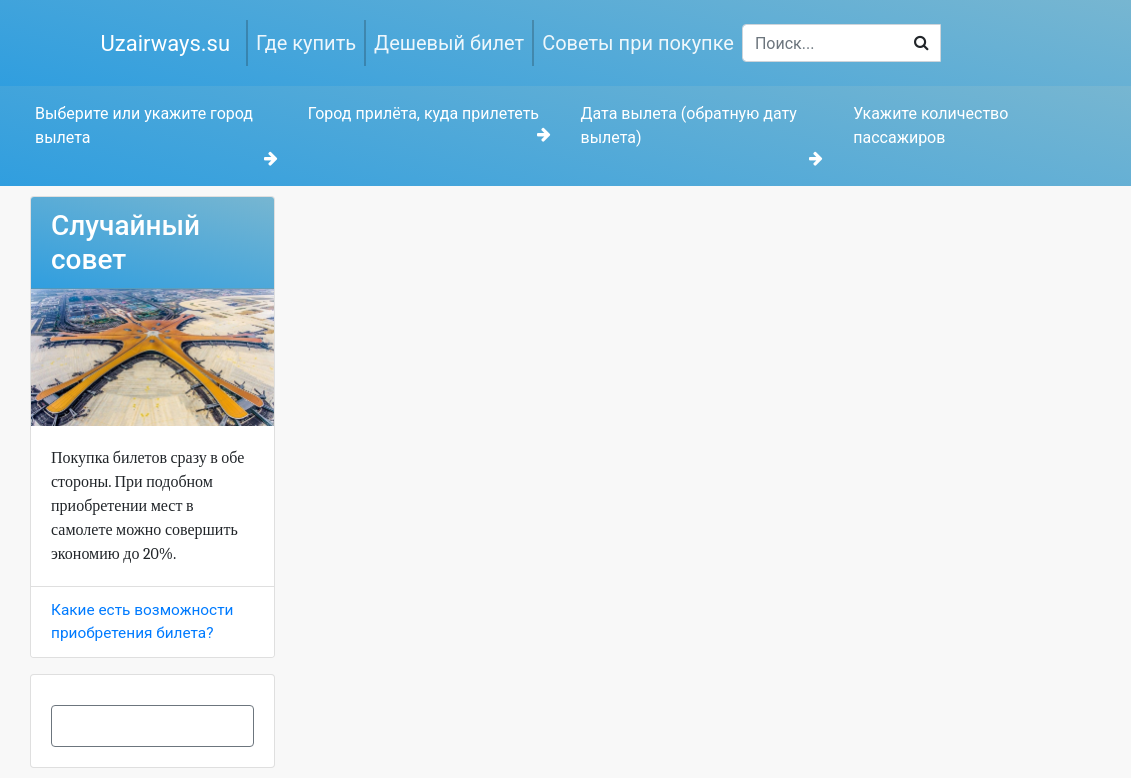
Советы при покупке (638, 43)
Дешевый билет (449, 43)
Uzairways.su (166, 43)
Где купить (306, 43)
